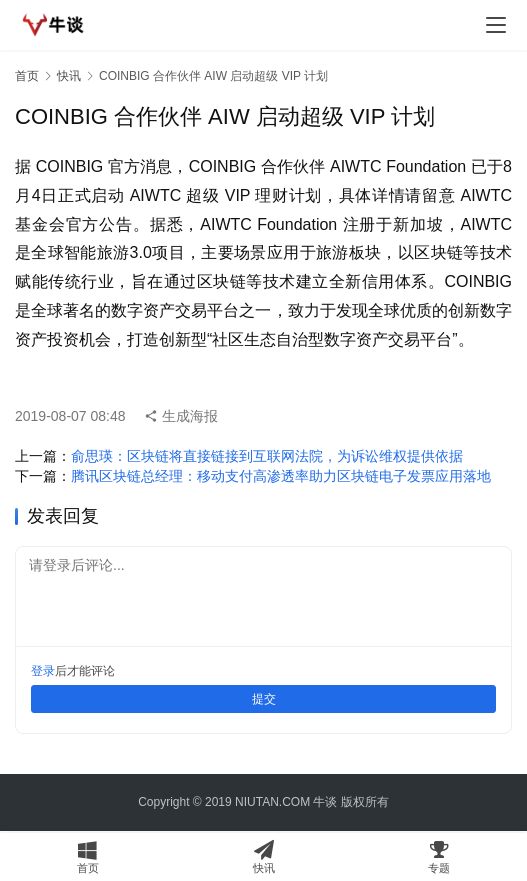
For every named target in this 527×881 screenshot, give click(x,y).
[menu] (496, 25)
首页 (27, 76)
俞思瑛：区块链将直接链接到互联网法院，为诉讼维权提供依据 (267, 456)
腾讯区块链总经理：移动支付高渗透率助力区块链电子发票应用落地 (281, 476)
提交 (264, 699)
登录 (43, 671)
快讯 (69, 76)
